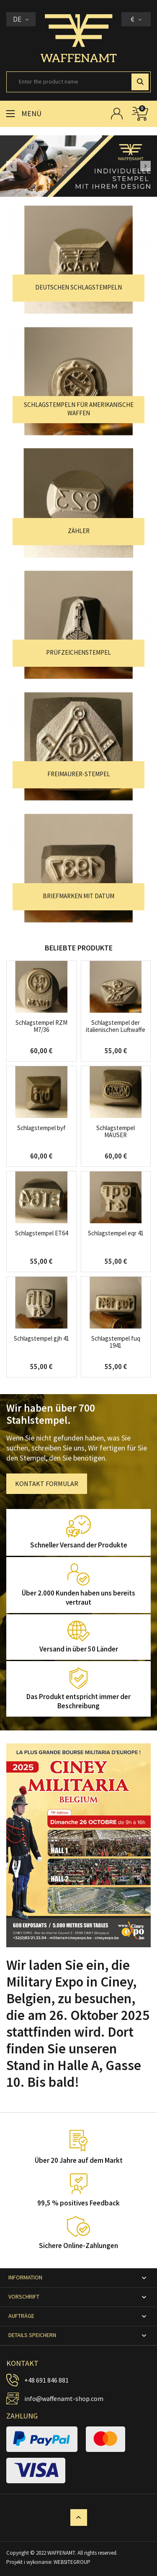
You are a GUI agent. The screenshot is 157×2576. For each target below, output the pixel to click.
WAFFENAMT (61, 2552)
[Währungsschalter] (136, 19)
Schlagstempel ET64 (41, 1233)
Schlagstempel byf (41, 1128)
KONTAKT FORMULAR (46, 1483)
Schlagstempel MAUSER (115, 1131)
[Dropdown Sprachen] (21, 19)
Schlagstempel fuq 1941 (115, 1341)
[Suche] (78, 81)
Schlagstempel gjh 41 (41, 1338)
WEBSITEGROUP (72, 2562)
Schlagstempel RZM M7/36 (41, 1026)
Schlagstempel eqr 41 (116, 1233)
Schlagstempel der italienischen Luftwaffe (115, 1026)
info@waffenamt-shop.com (63, 2398)
